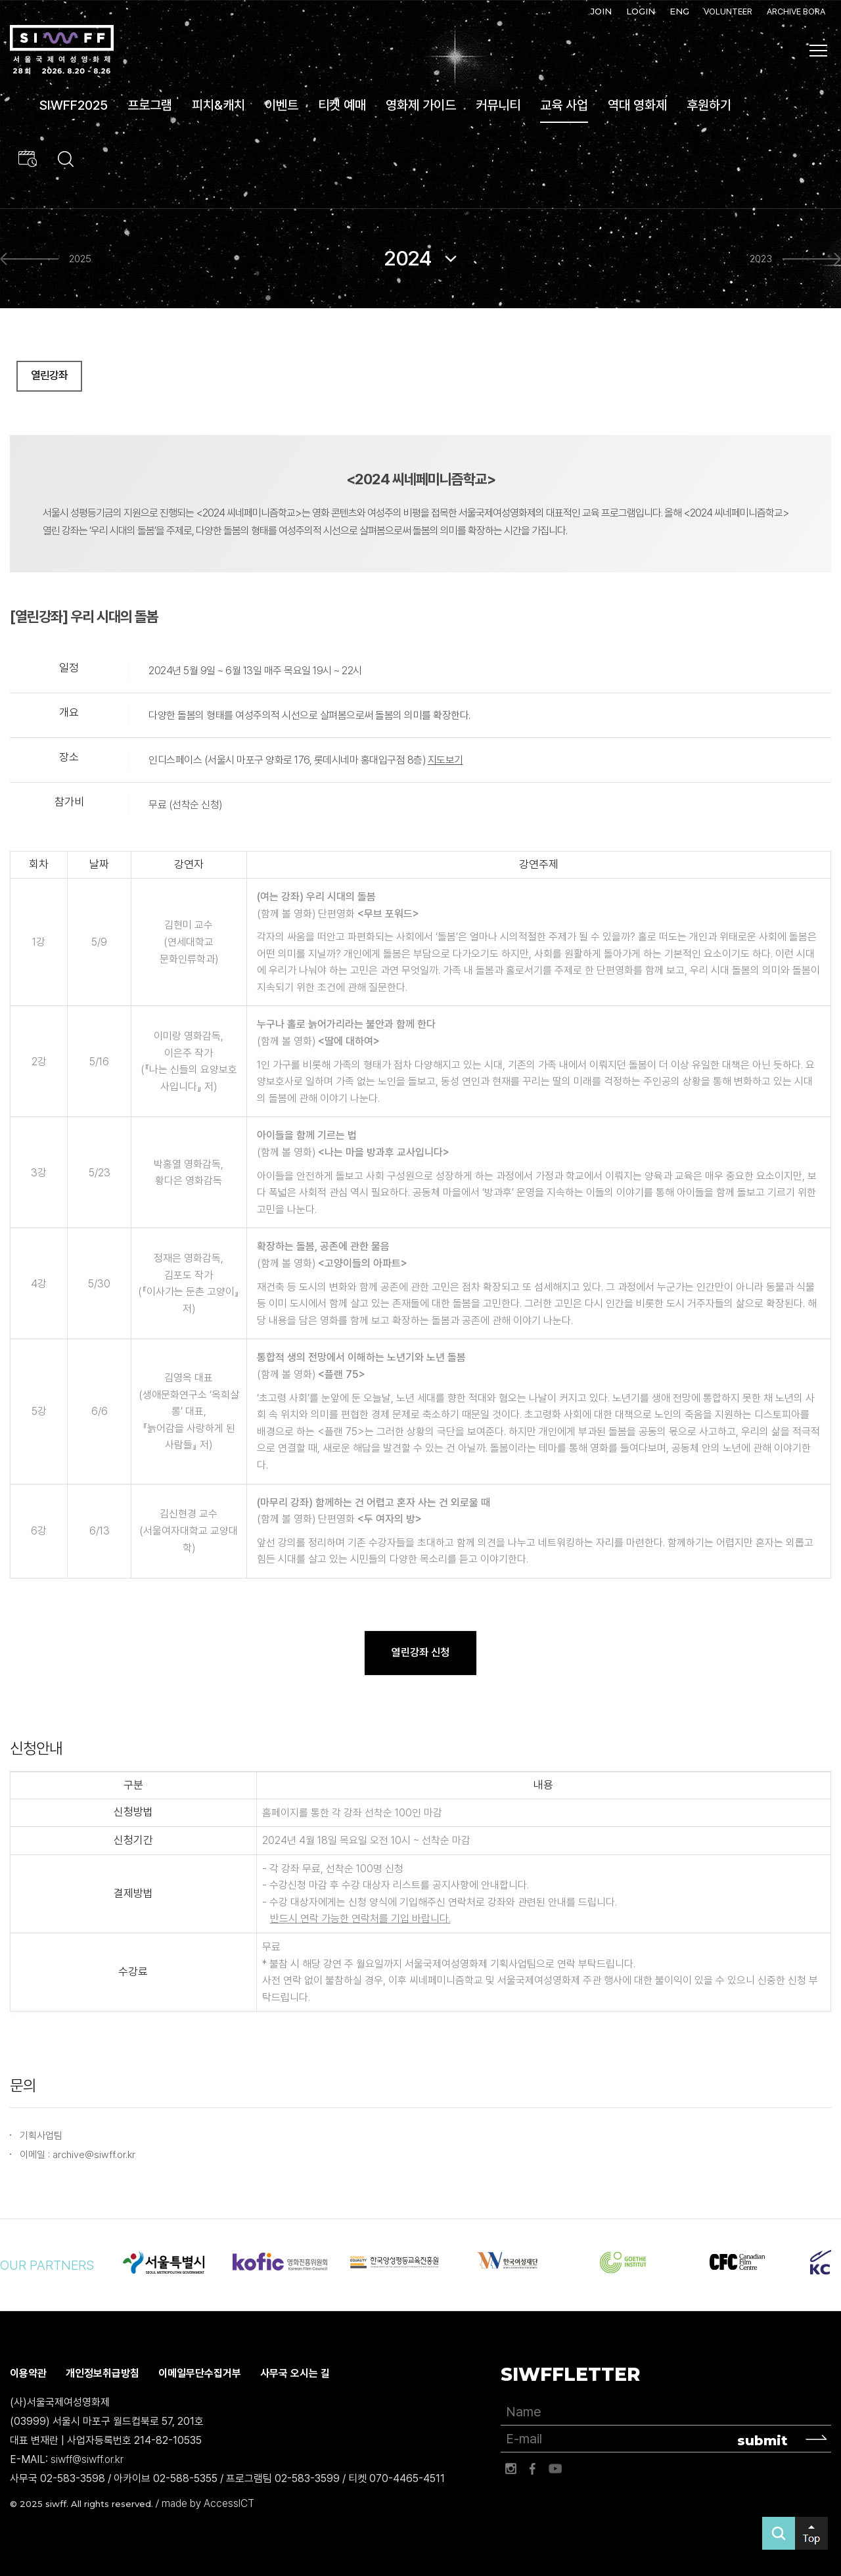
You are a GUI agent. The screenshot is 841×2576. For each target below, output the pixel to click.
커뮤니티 (498, 105)
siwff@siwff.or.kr (87, 2459)
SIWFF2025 (73, 105)
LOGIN (640, 11)
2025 (80, 259)
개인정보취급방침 (102, 2374)
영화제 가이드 (421, 105)
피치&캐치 (218, 105)
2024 (407, 258)
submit (762, 2441)
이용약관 (28, 2374)
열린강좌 (49, 375)
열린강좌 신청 (420, 1652)
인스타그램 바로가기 (510, 2468)
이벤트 (281, 105)
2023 (761, 259)
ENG (679, 11)
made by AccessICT (208, 2504)
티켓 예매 (342, 105)
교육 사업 (564, 105)
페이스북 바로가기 (532, 2468)
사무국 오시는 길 (295, 2374)
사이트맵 (818, 51)
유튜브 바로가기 (555, 2468)
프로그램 (149, 105)
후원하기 (709, 105)
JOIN (601, 11)
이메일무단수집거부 (199, 2374)
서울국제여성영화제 (62, 50)
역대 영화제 (637, 105)
